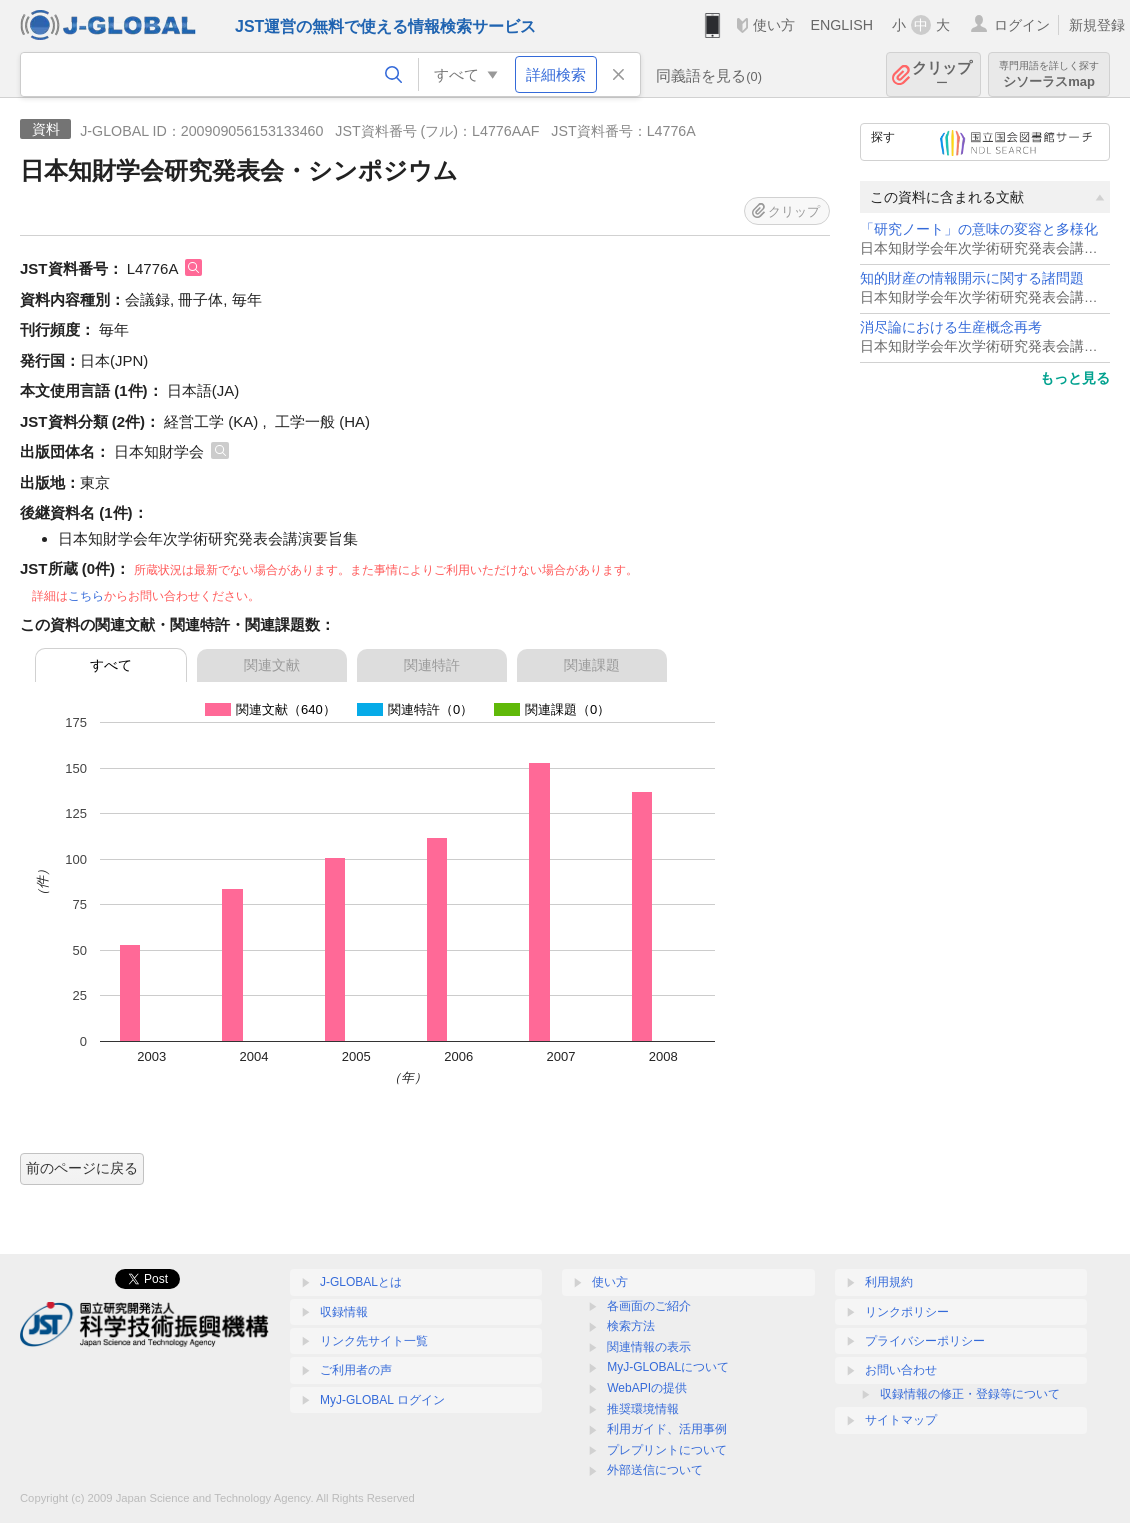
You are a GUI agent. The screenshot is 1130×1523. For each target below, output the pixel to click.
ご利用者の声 (356, 1370)
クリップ (942, 74)
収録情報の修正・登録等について (970, 1394)
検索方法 (631, 1326)
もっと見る (1075, 378)
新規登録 (1097, 25)
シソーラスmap (1049, 74)
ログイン (1022, 25)
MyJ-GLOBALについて (668, 1367)
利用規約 (889, 1282)
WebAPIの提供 (647, 1388)
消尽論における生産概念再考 (951, 327)
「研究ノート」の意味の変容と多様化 (979, 229)
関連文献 (272, 665)
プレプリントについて (667, 1450)
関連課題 (592, 665)
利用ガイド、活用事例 (667, 1429)
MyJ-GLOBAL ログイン (382, 1400)
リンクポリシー (907, 1312)
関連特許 (432, 665)
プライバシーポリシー (925, 1341)
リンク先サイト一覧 (374, 1341)
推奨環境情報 (643, 1409)
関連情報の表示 (649, 1347)
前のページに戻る (82, 1168)
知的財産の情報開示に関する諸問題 (972, 278)
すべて (111, 665)
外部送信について (655, 1470)
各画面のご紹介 (649, 1306)
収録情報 (344, 1312)
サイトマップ (901, 1420)
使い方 (774, 25)
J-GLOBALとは (361, 1282)
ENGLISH (841, 25)
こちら (86, 596)
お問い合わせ (901, 1370)
